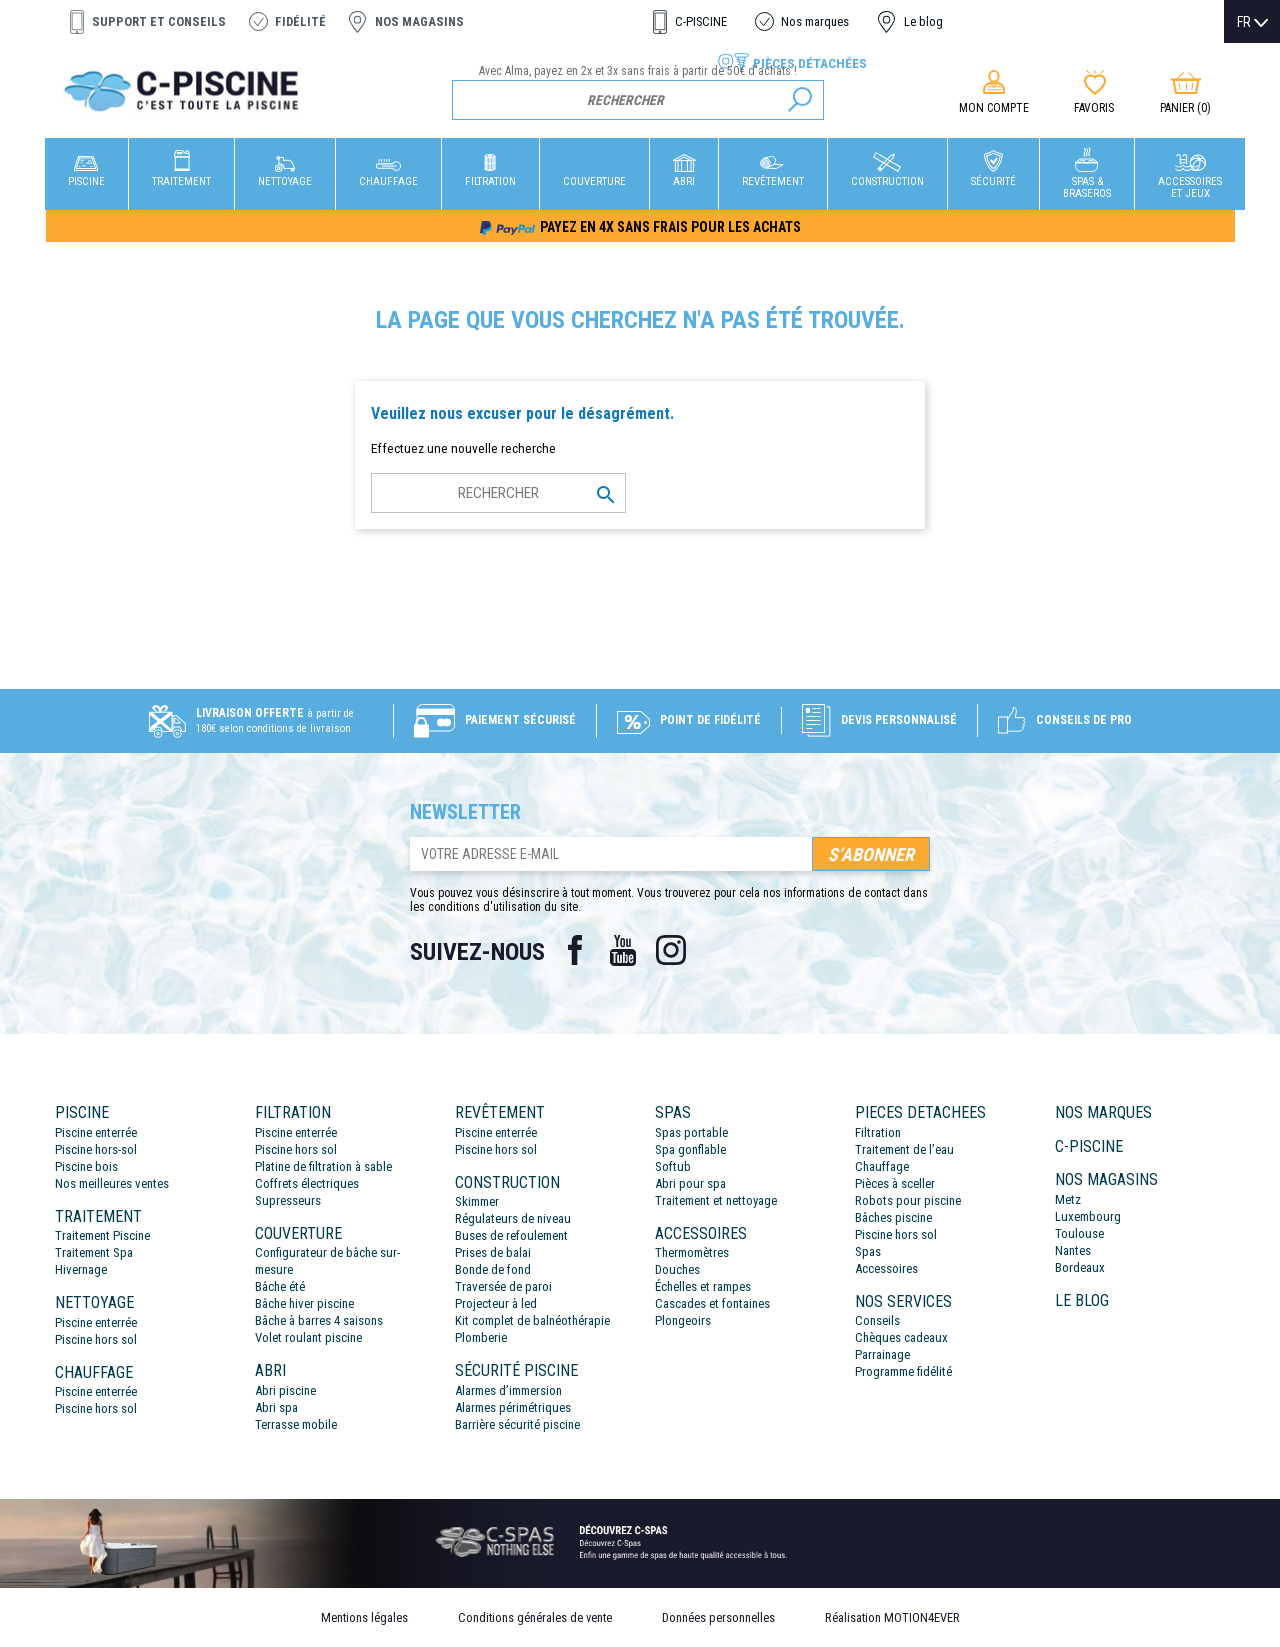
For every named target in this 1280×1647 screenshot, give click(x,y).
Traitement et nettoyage (716, 1200)
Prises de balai (493, 1252)
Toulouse (1079, 1233)
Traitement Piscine (102, 1235)
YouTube (623, 950)
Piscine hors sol (96, 1339)
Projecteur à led (496, 1303)
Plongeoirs (683, 1320)
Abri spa (276, 1407)
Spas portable (691, 1132)
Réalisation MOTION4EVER (892, 1617)
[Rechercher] (638, 100)
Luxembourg (1088, 1216)
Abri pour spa (690, 1183)
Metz (1068, 1199)
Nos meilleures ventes (112, 1183)
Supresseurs (288, 1200)
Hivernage (81, 1269)
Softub (673, 1166)
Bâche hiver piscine (304, 1303)
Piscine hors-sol (96, 1149)
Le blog (923, 21)
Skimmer (477, 1201)
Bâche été (280, 1286)
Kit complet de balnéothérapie (532, 1320)
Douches (677, 1269)
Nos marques (815, 21)
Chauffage (882, 1166)
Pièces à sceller (895, 1183)
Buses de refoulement (511, 1235)
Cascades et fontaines (712, 1303)
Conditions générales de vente (535, 1617)
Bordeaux (1080, 1267)
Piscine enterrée (96, 1132)
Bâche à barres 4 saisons (319, 1320)
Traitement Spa (94, 1252)
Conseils (877, 1320)
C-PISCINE (701, 21)
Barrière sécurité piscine (517, 1424)
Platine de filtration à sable (323, 1166)
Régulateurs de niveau (513, 1218)
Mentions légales (364, 1617)
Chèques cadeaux (901, 1337)
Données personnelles (718, 1617)
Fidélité (300, 21)
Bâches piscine (893, 1217)
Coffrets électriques (307, 1183)
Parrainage (882, 1354)
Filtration (878, 1132)
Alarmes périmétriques (513, 1407)
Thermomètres (692, 1252)
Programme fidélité (903, 1371)
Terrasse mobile (296, 1424)
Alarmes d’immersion (508, 1390)
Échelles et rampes (703, 1286)
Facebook (575, 950)
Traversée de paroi (503, 1286)
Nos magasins (419, 21)
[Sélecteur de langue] (1252, 22)
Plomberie (481, 1337)
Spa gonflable (690, 1149)
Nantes (1073, 1250)
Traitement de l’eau (904, 1149)
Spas (868, 1251)
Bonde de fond (493, 1269)
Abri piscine (285, 1390)
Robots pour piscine (908, 1200)
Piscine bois (86, 1166)
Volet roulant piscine (308, 1337)
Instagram (671, 950)
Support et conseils (159, 21)
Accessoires (886, 1268)
